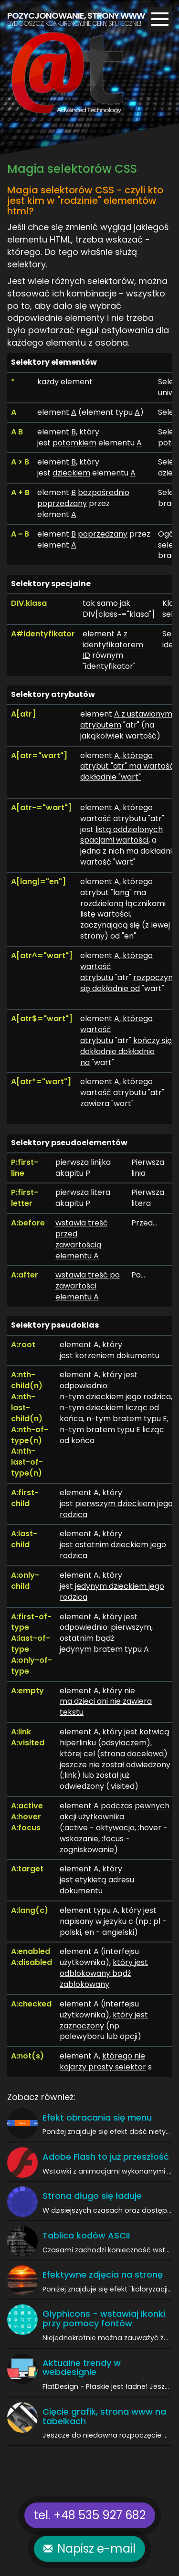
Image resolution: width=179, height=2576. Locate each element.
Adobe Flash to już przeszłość (105, 2157)
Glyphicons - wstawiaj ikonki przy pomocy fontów (103, 2318)
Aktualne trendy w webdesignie (81, 2367)
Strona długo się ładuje (92, 2196)
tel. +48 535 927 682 (90, 2515)
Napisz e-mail (96, 2548)
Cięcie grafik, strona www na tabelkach (104, 2416)
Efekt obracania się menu (97, 2117)
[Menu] (159, 19)
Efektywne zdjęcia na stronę (102, 2274)
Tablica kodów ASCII (86, 2235)
